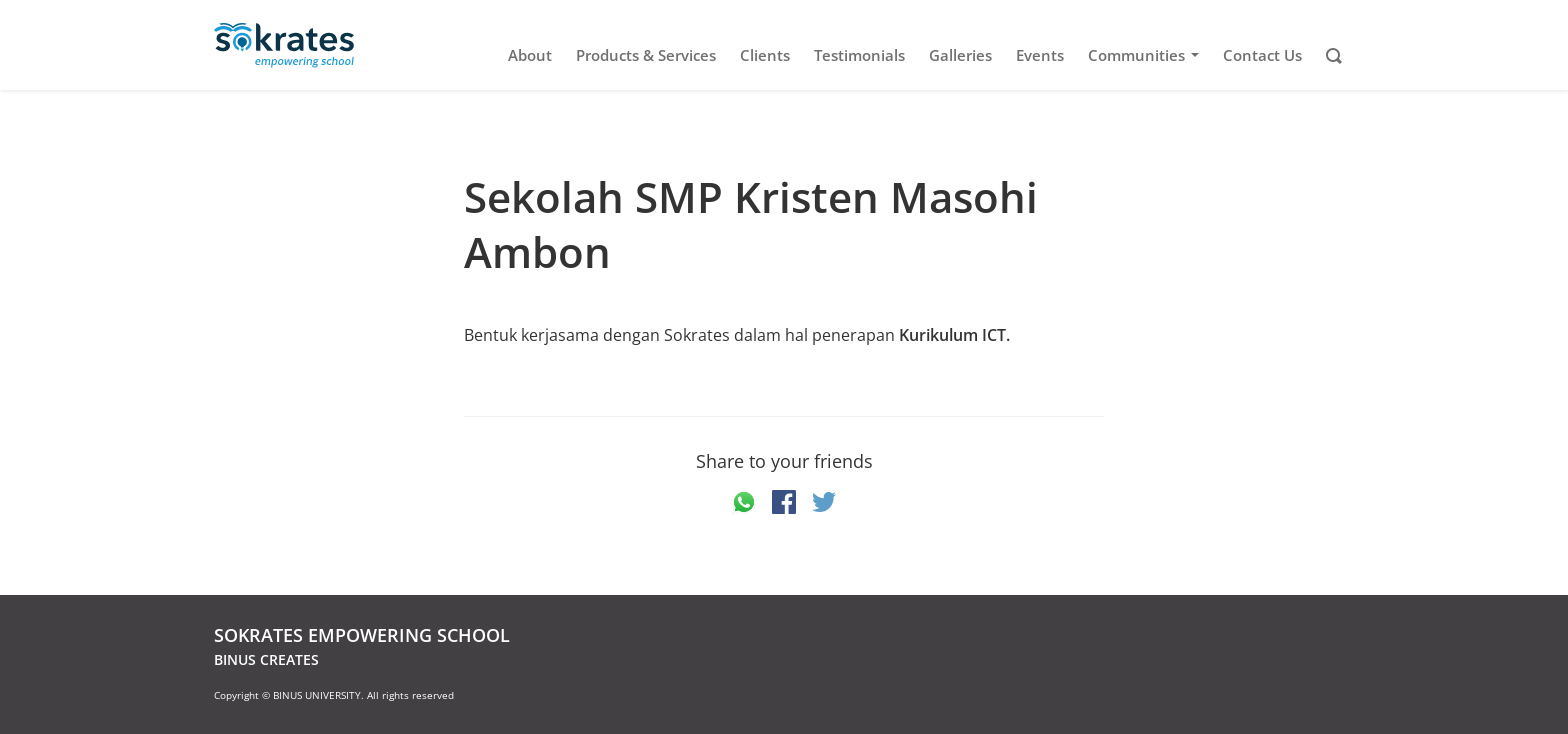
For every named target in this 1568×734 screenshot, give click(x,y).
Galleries (960, 55)
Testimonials (859, 55)
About (530, 55)
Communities (1146, 55)
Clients (765, 55)
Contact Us (1262, 55)
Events (1040, 55)
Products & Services (646, 55)
